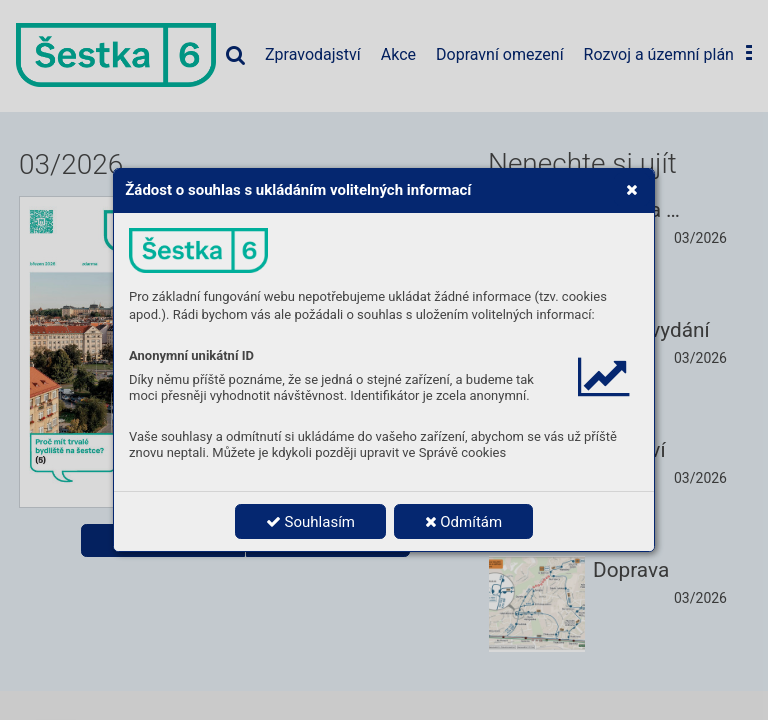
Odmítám (464, 522)
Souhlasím (310, 522)
